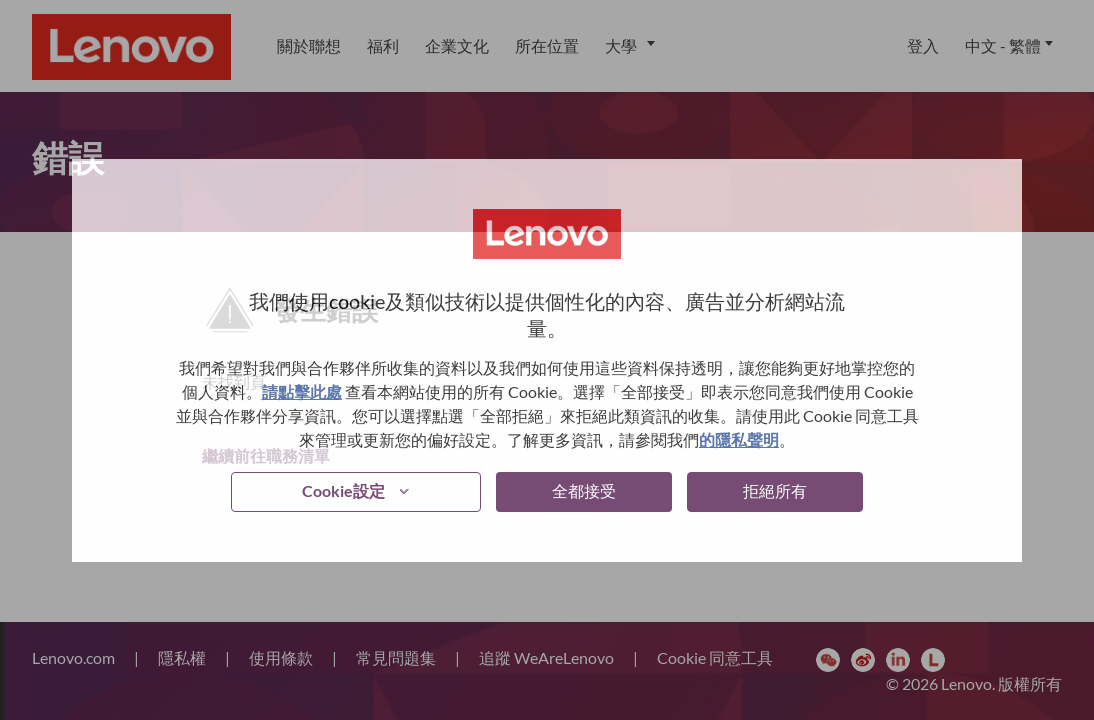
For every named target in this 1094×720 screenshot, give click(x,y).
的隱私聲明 (739, 439)
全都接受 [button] (584, 490)
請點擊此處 (302, 391)
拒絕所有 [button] (775, 490)
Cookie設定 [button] (343, 490)
